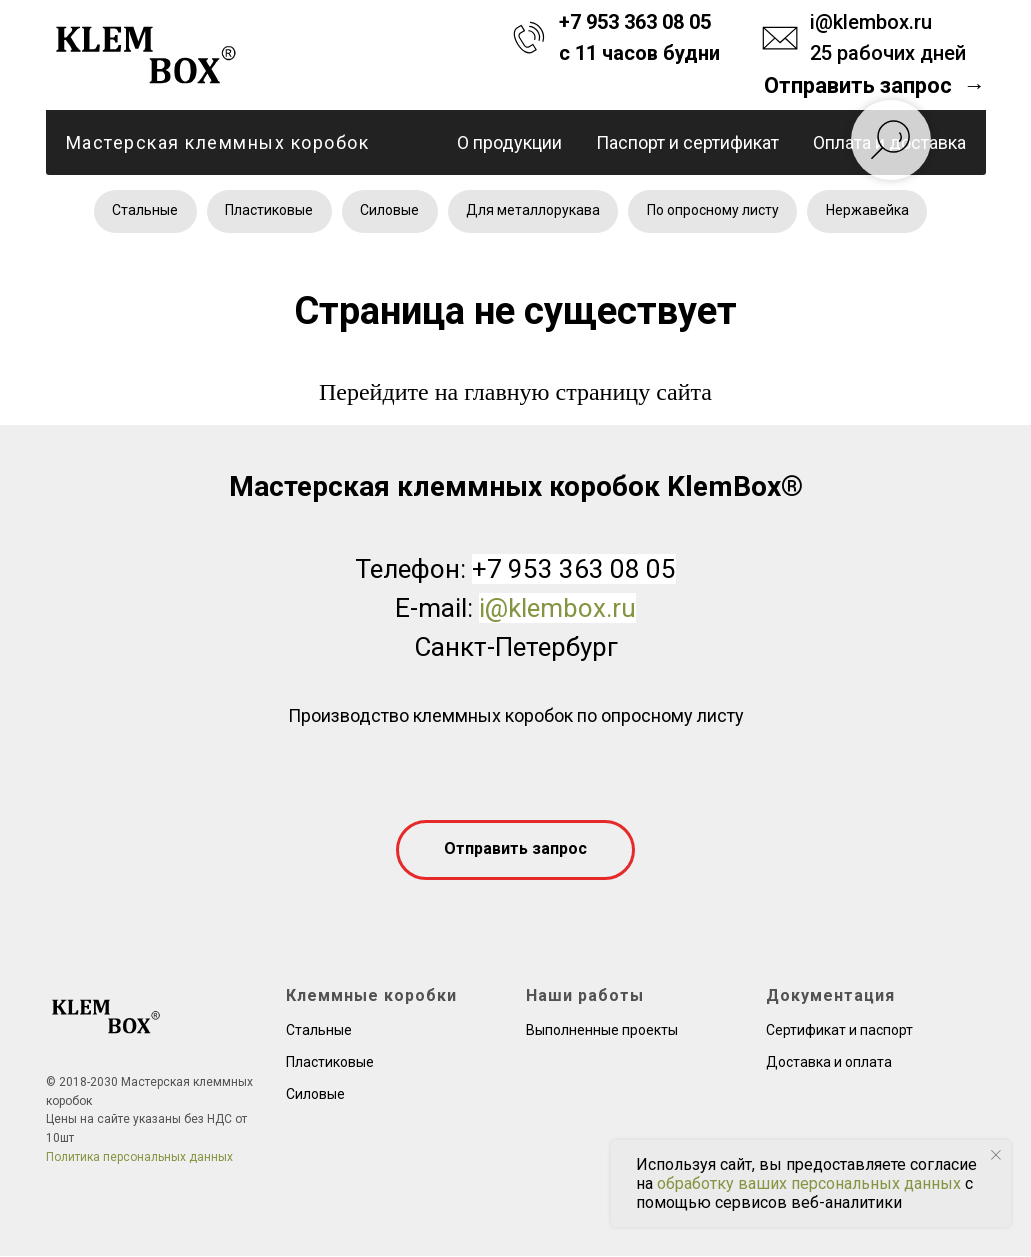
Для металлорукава (534, 211)
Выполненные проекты (602, 1031)
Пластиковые (268, 211)
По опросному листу (715, 211)
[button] (874, 86)
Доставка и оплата (829, 1063)
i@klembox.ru (871, 22)
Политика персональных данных (139, 1158)
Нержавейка (870, 211)
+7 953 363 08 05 (635, 22)
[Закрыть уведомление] (996, 1155)
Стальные (143, 211)
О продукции (509, 142)
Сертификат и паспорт (839, 1031)
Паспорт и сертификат (687, 142)
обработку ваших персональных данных (809, 1183)
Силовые (389, 211)
